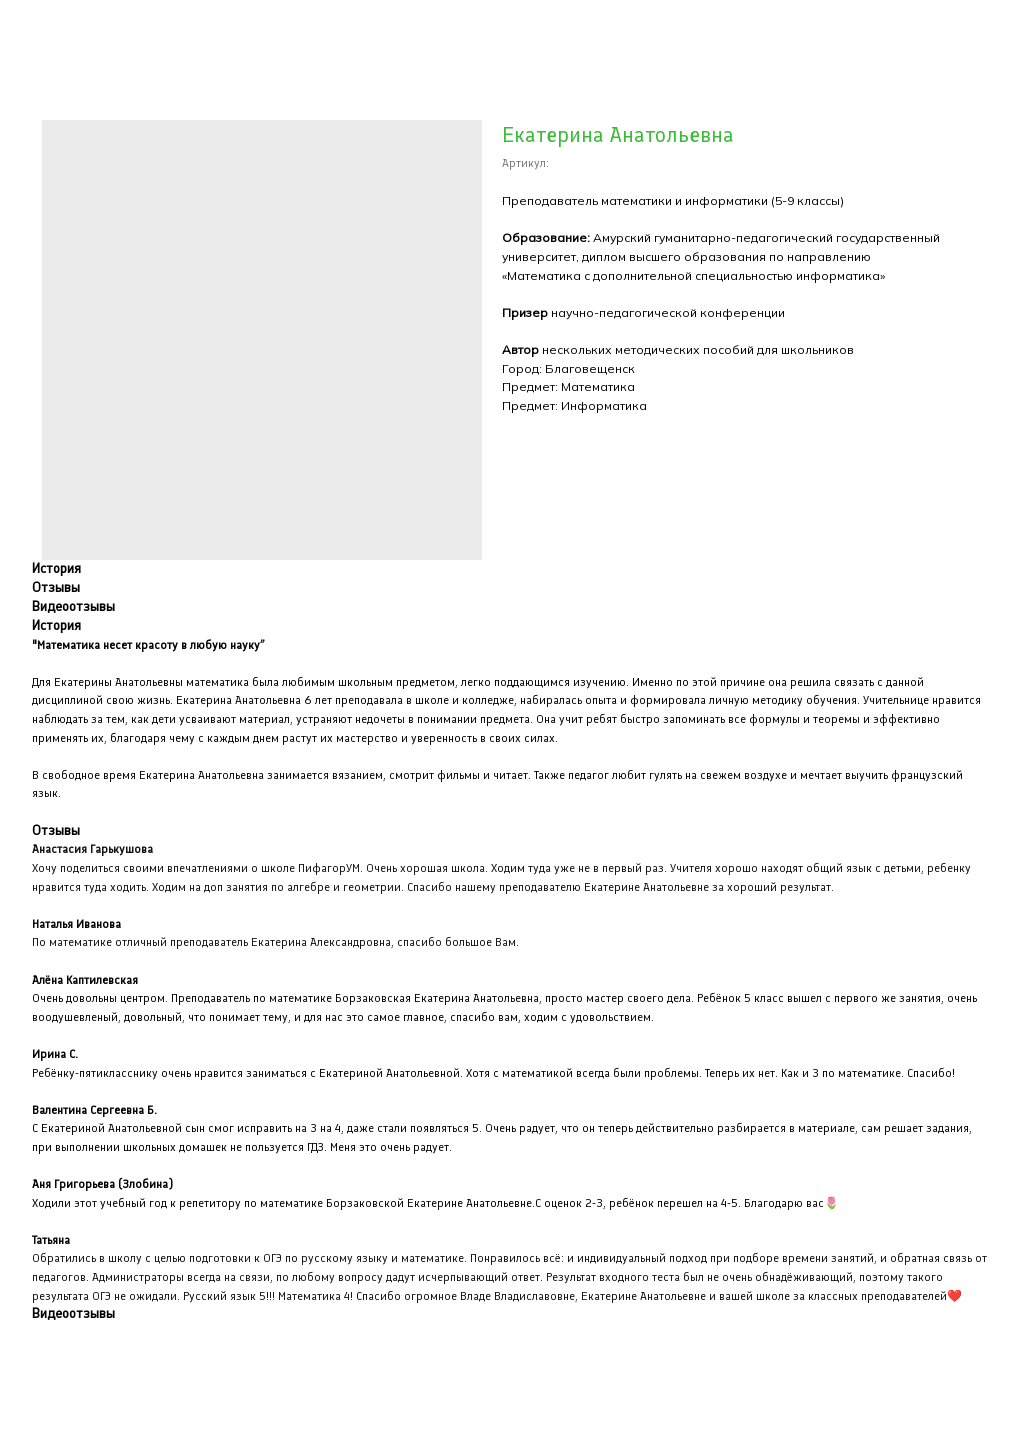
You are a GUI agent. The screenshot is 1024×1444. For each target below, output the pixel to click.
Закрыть (56, 29)
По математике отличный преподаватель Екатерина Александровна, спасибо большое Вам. (275, 942)
